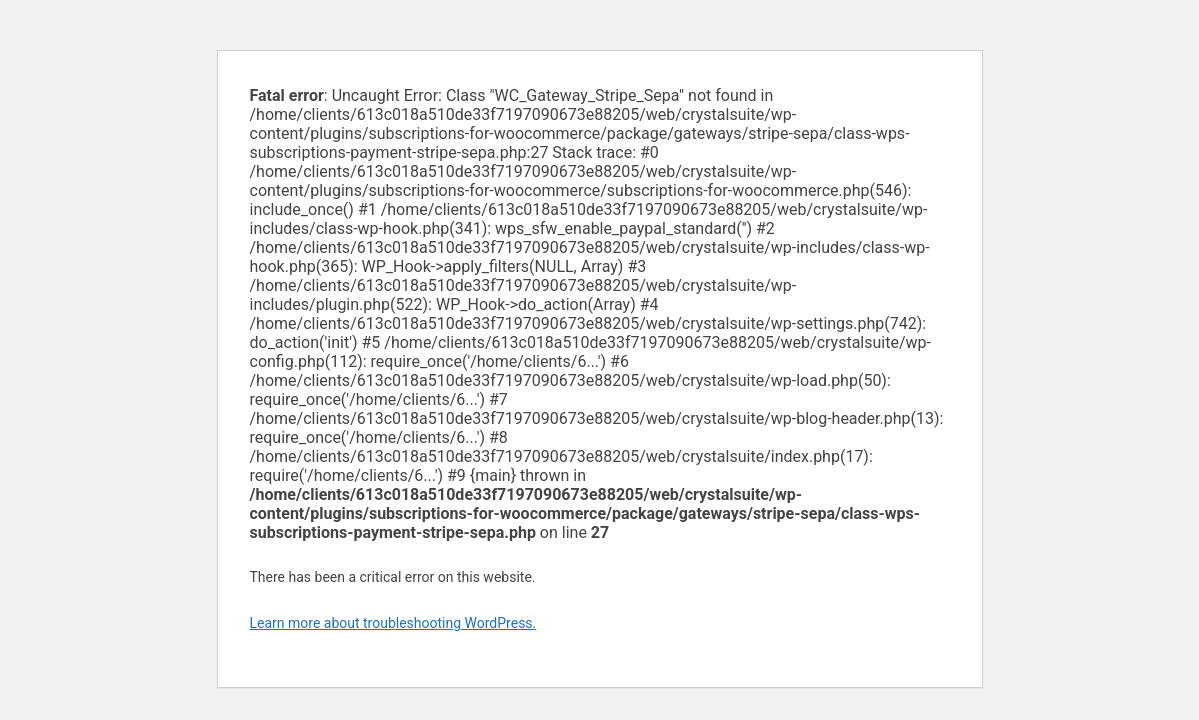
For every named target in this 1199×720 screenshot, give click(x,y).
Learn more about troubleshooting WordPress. (393, 623)
